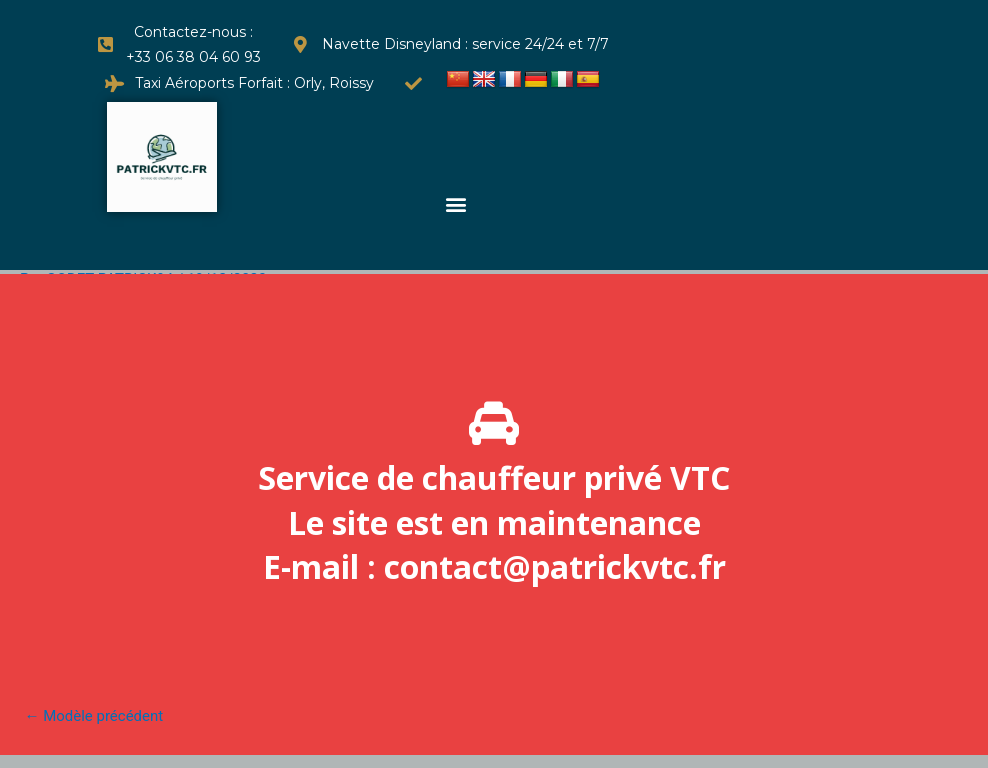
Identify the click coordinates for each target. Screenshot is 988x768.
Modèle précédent (94, 716)
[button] (456, 203)
